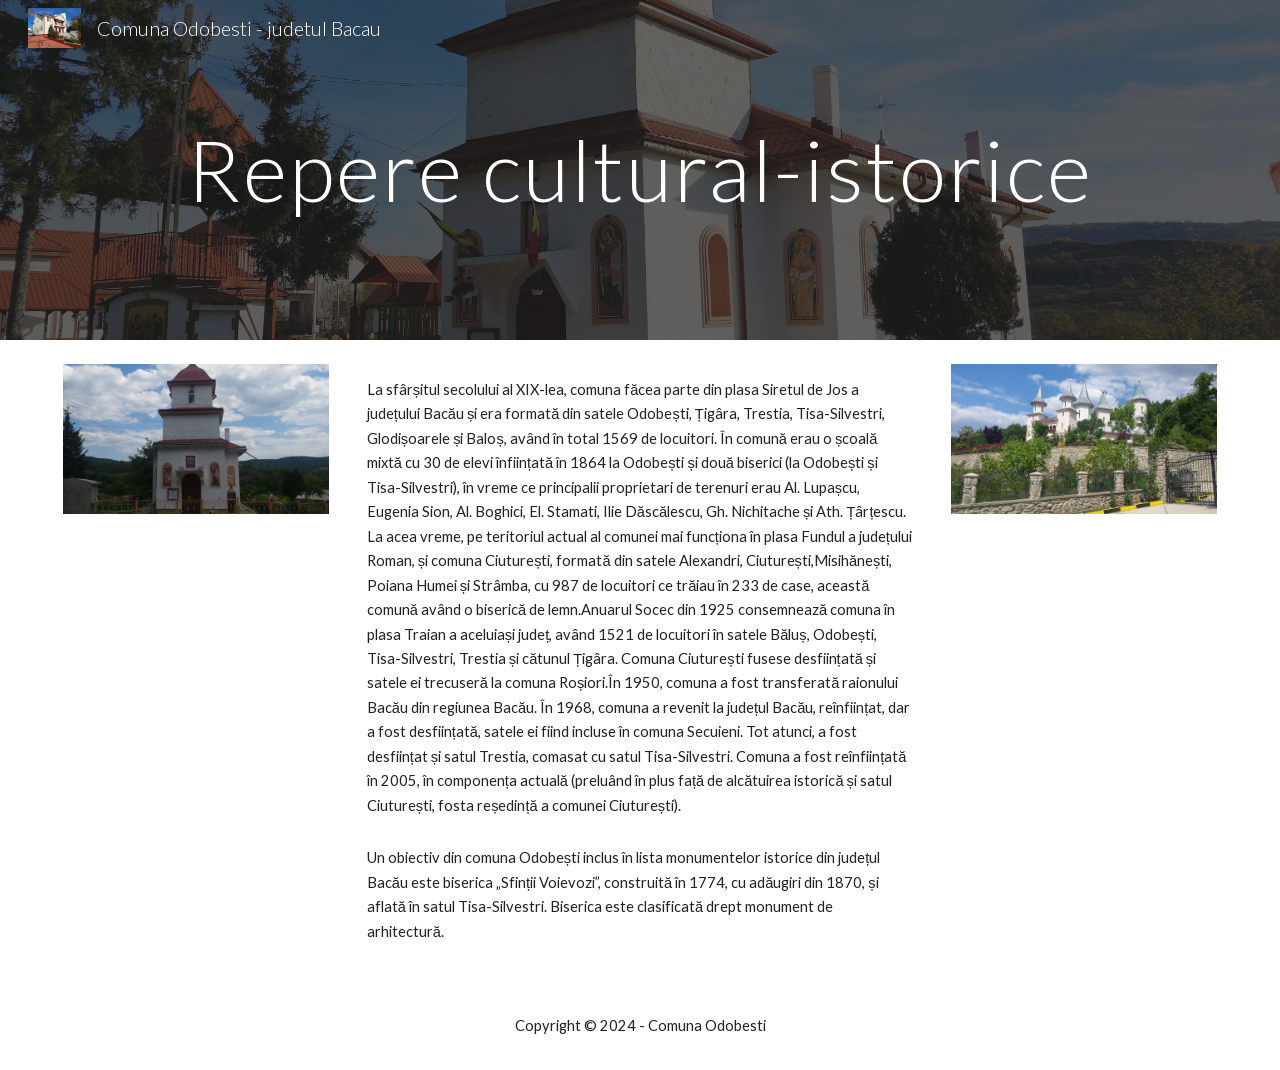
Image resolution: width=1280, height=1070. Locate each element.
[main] (640, 169)
